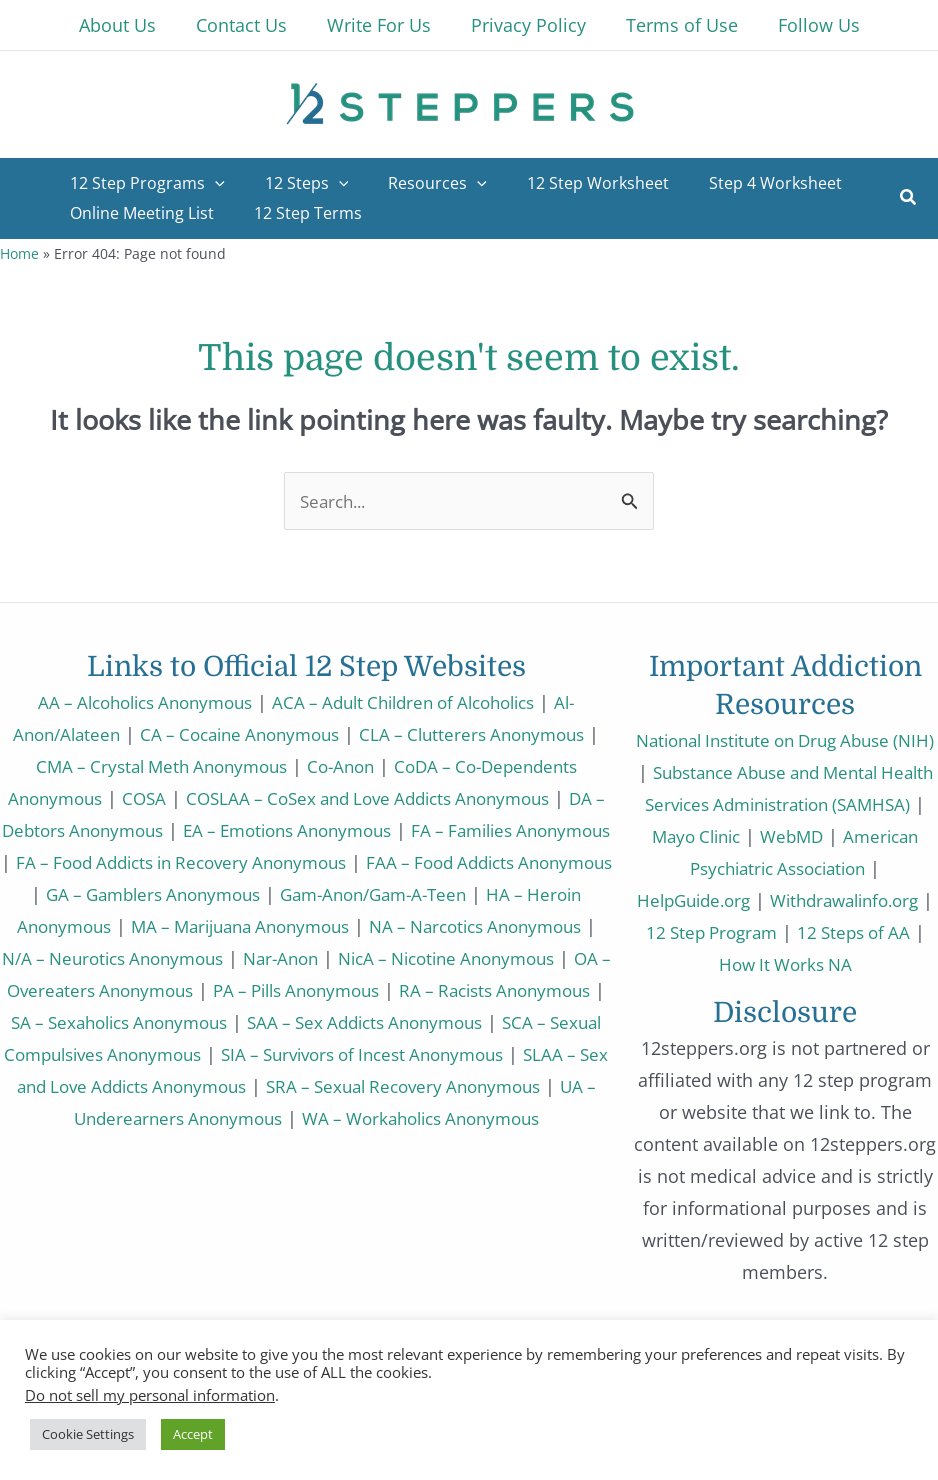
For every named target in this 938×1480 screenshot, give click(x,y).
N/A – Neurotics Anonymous (329, 958)
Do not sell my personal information (150, 1395)
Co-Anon (350, 766)
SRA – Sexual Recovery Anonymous (277, 1118)
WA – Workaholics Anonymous (366, 1150)
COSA (154, 798)
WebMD (886, 836)
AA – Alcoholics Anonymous (132, 702)
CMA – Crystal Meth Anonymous (160, 766)
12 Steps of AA (795, 964)
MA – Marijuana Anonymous (420, 926)
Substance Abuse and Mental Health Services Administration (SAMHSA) (786, 804)
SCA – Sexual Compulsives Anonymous (442, 1054)
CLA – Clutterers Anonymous (490, 734)
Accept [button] (193, 1434)
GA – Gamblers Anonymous (310, 894)
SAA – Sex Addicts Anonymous (133, 1054)
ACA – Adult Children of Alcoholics (411, 702)
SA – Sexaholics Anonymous (472, 1022)
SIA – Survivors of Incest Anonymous (185, 1086)
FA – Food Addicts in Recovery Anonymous (311, 862)
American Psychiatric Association (778, 868)
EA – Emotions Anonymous (360, 830)
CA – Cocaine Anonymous (244, 734)
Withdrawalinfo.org (744, 932)
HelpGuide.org (778, 900)
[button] (909, 199)
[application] (211, 183)
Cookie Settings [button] (88, 1434)
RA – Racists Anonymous (232, 1022)
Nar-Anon (509, 958)
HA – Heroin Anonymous (179, 926)
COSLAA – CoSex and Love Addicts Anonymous (392, 798)
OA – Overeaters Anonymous (364, 990)
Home (19, 253)
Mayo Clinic (784, 836)
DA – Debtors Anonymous (119, 830)
